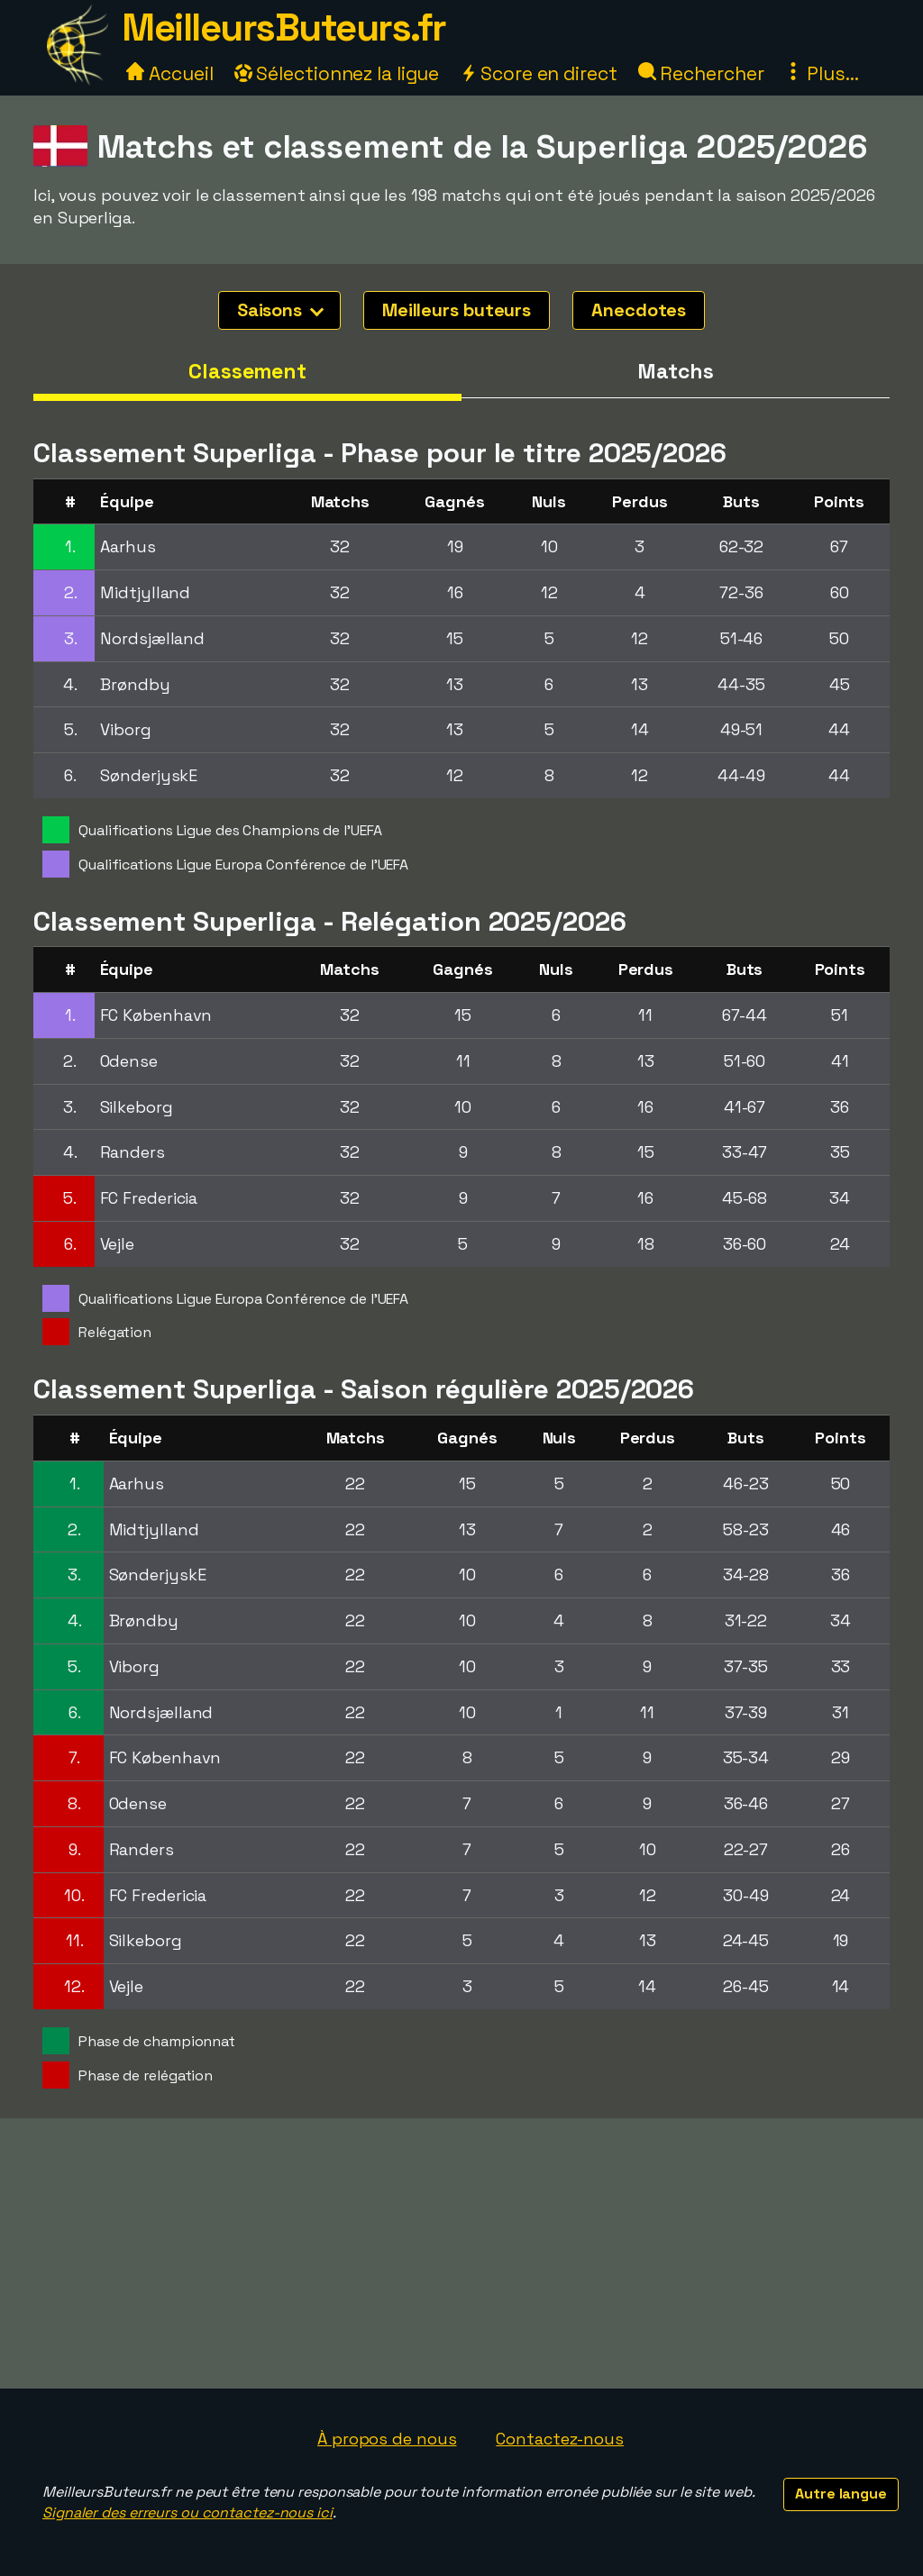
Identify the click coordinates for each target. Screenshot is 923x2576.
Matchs (675, 371)
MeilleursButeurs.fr (284, 27)
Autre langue (841, 2493)
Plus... (821, 73)
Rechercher (701, 73)
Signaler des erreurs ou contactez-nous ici (187, 2512)
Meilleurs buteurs (456, 310)
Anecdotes (638, 310)
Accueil (169, 73)
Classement (247, 371)
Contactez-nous (560, 2438)
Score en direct (538, 73)
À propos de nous (386, 2438)
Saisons (280, 310)
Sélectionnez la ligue (337, 73)
